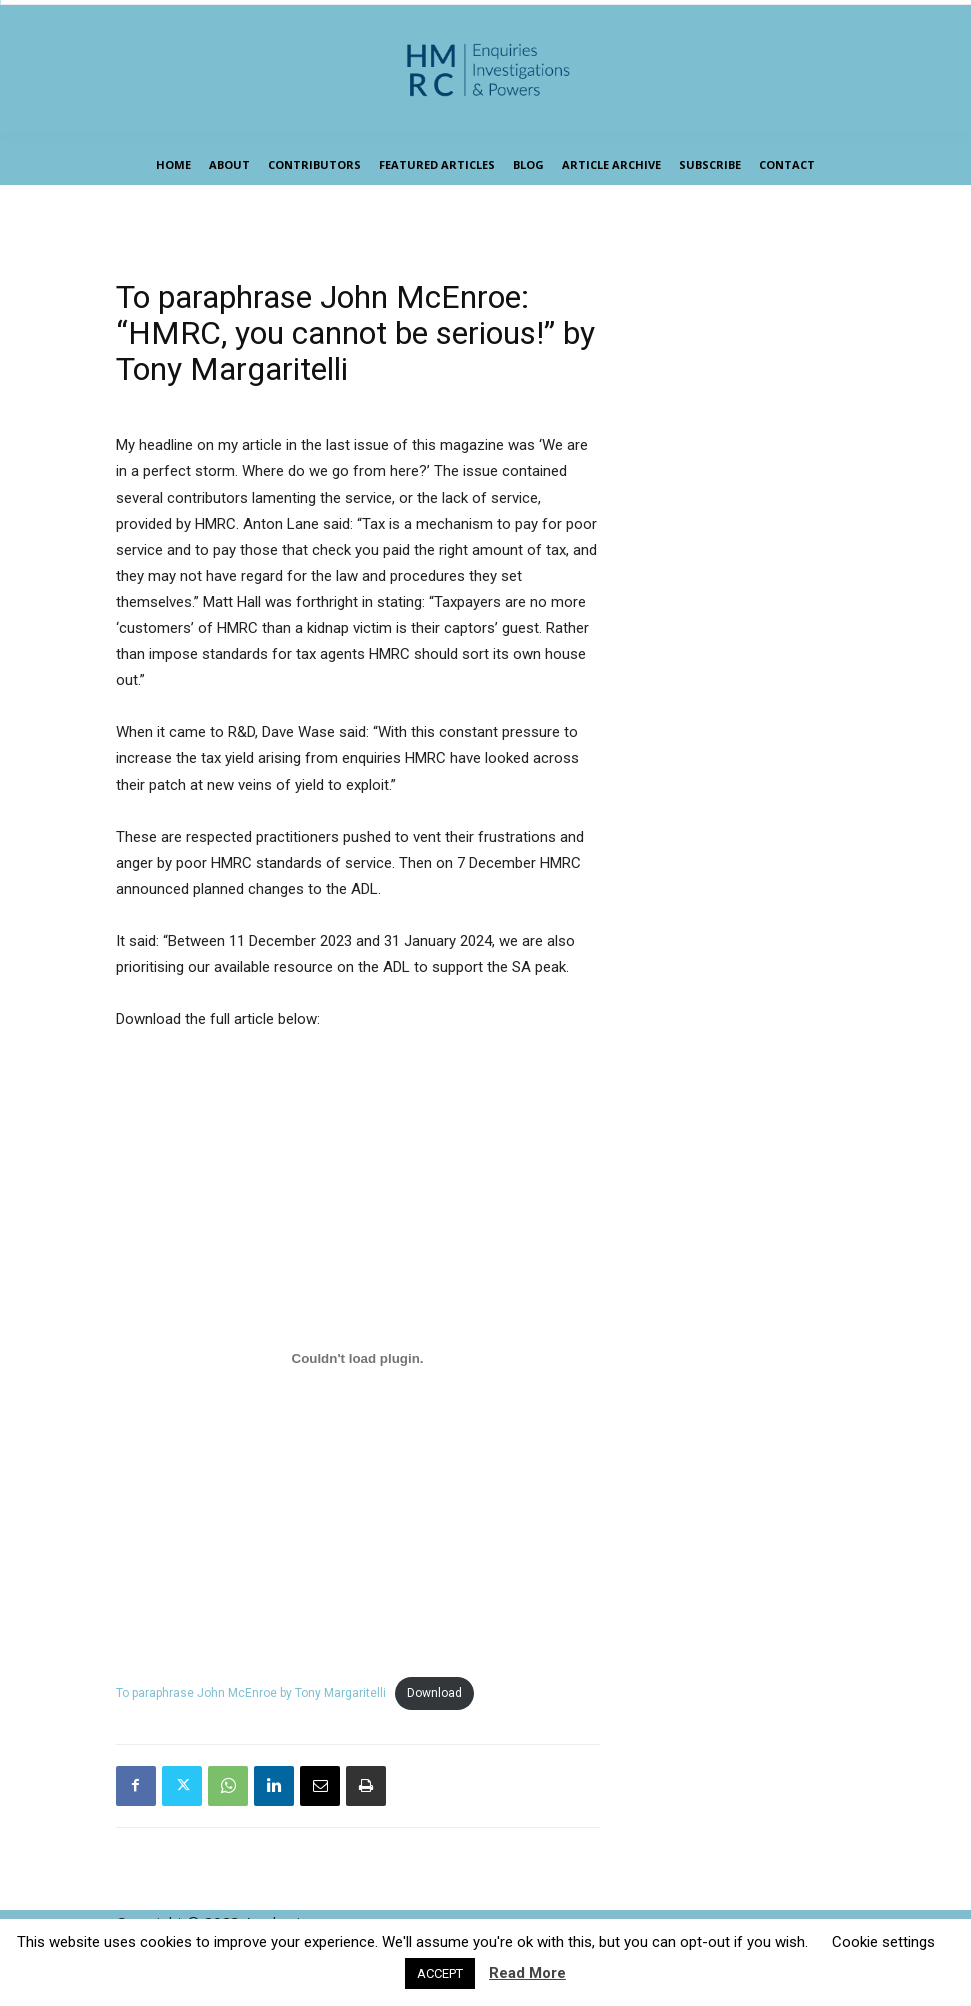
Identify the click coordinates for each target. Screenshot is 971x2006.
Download (434, 1693)
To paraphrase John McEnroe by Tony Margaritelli (251, 1693)
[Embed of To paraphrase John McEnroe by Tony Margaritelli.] (358, 1358)
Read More (527, 1973)
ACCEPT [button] (440, 1973)
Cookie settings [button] (883, 1942)
